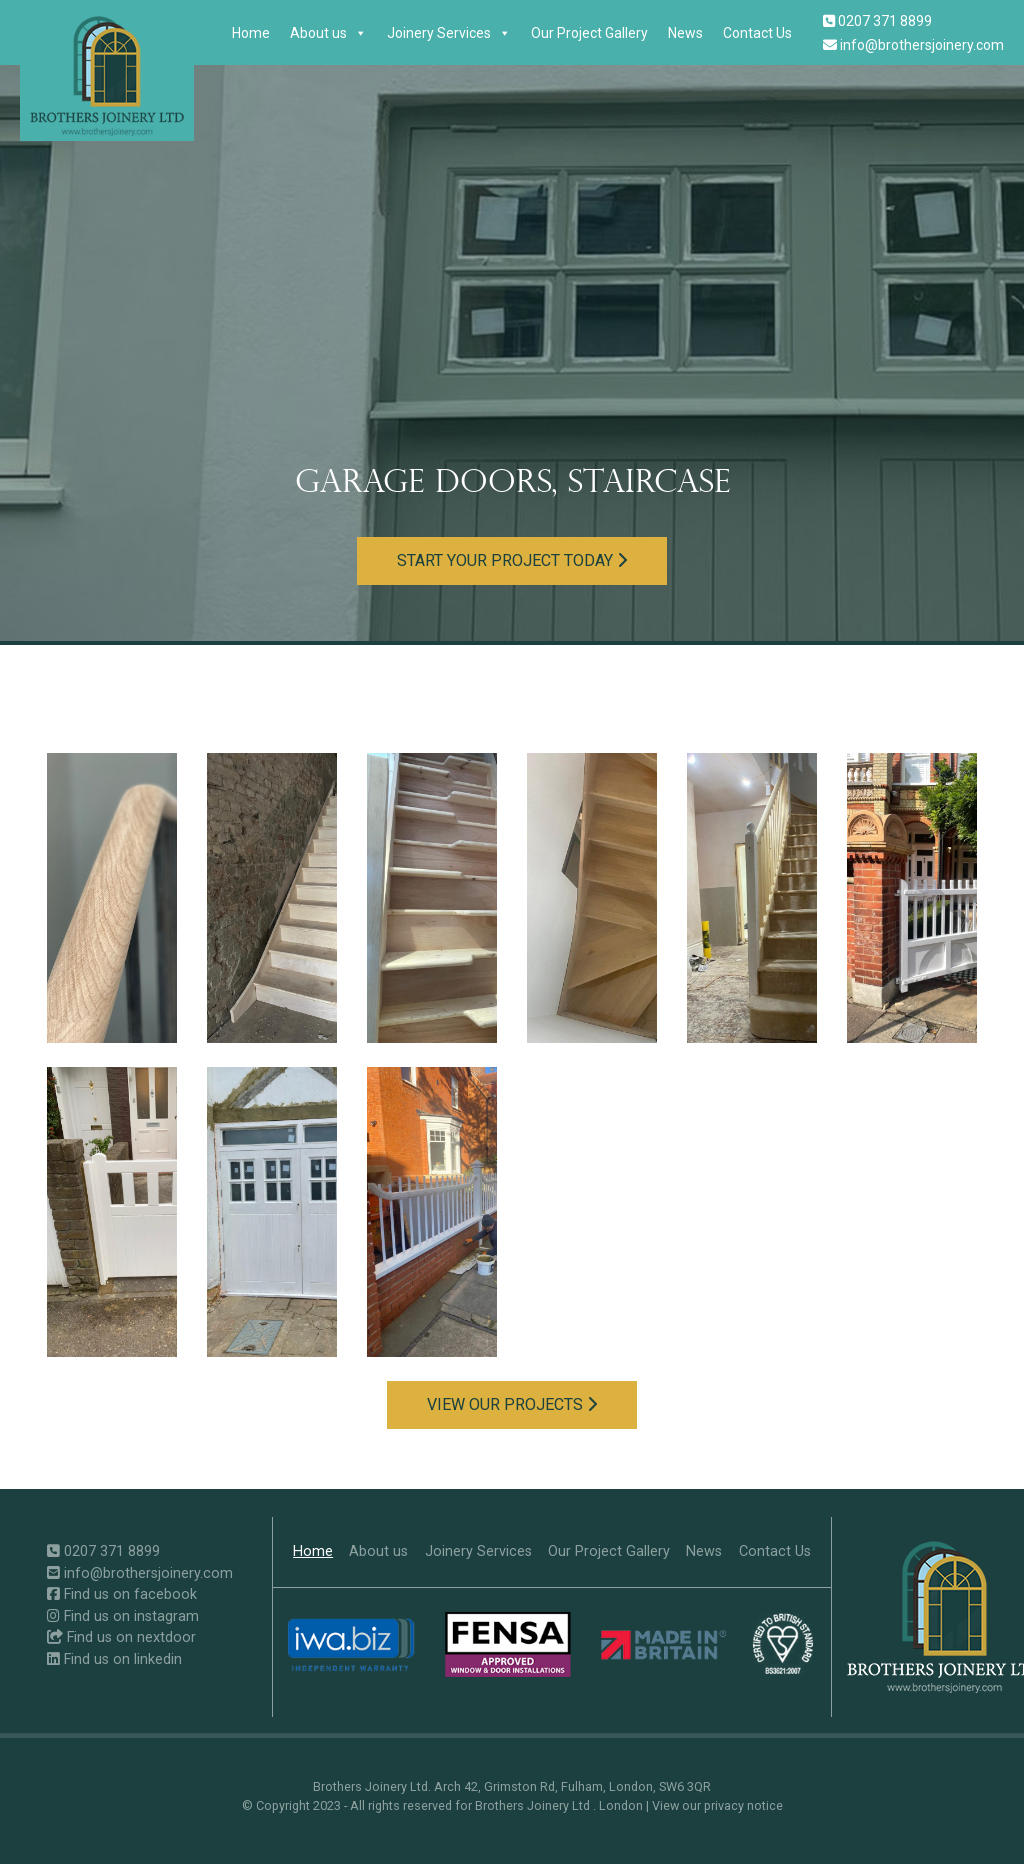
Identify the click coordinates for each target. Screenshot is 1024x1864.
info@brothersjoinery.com (913, 45)
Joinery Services (449, 33)
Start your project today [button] (512, 560)
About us (328, 33)
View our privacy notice (717, 1805)
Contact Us (757, 33)
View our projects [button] (512, 1404)
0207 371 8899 (877, 21)
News (685, 33)
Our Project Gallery (589, 33)
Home (251, 33)
